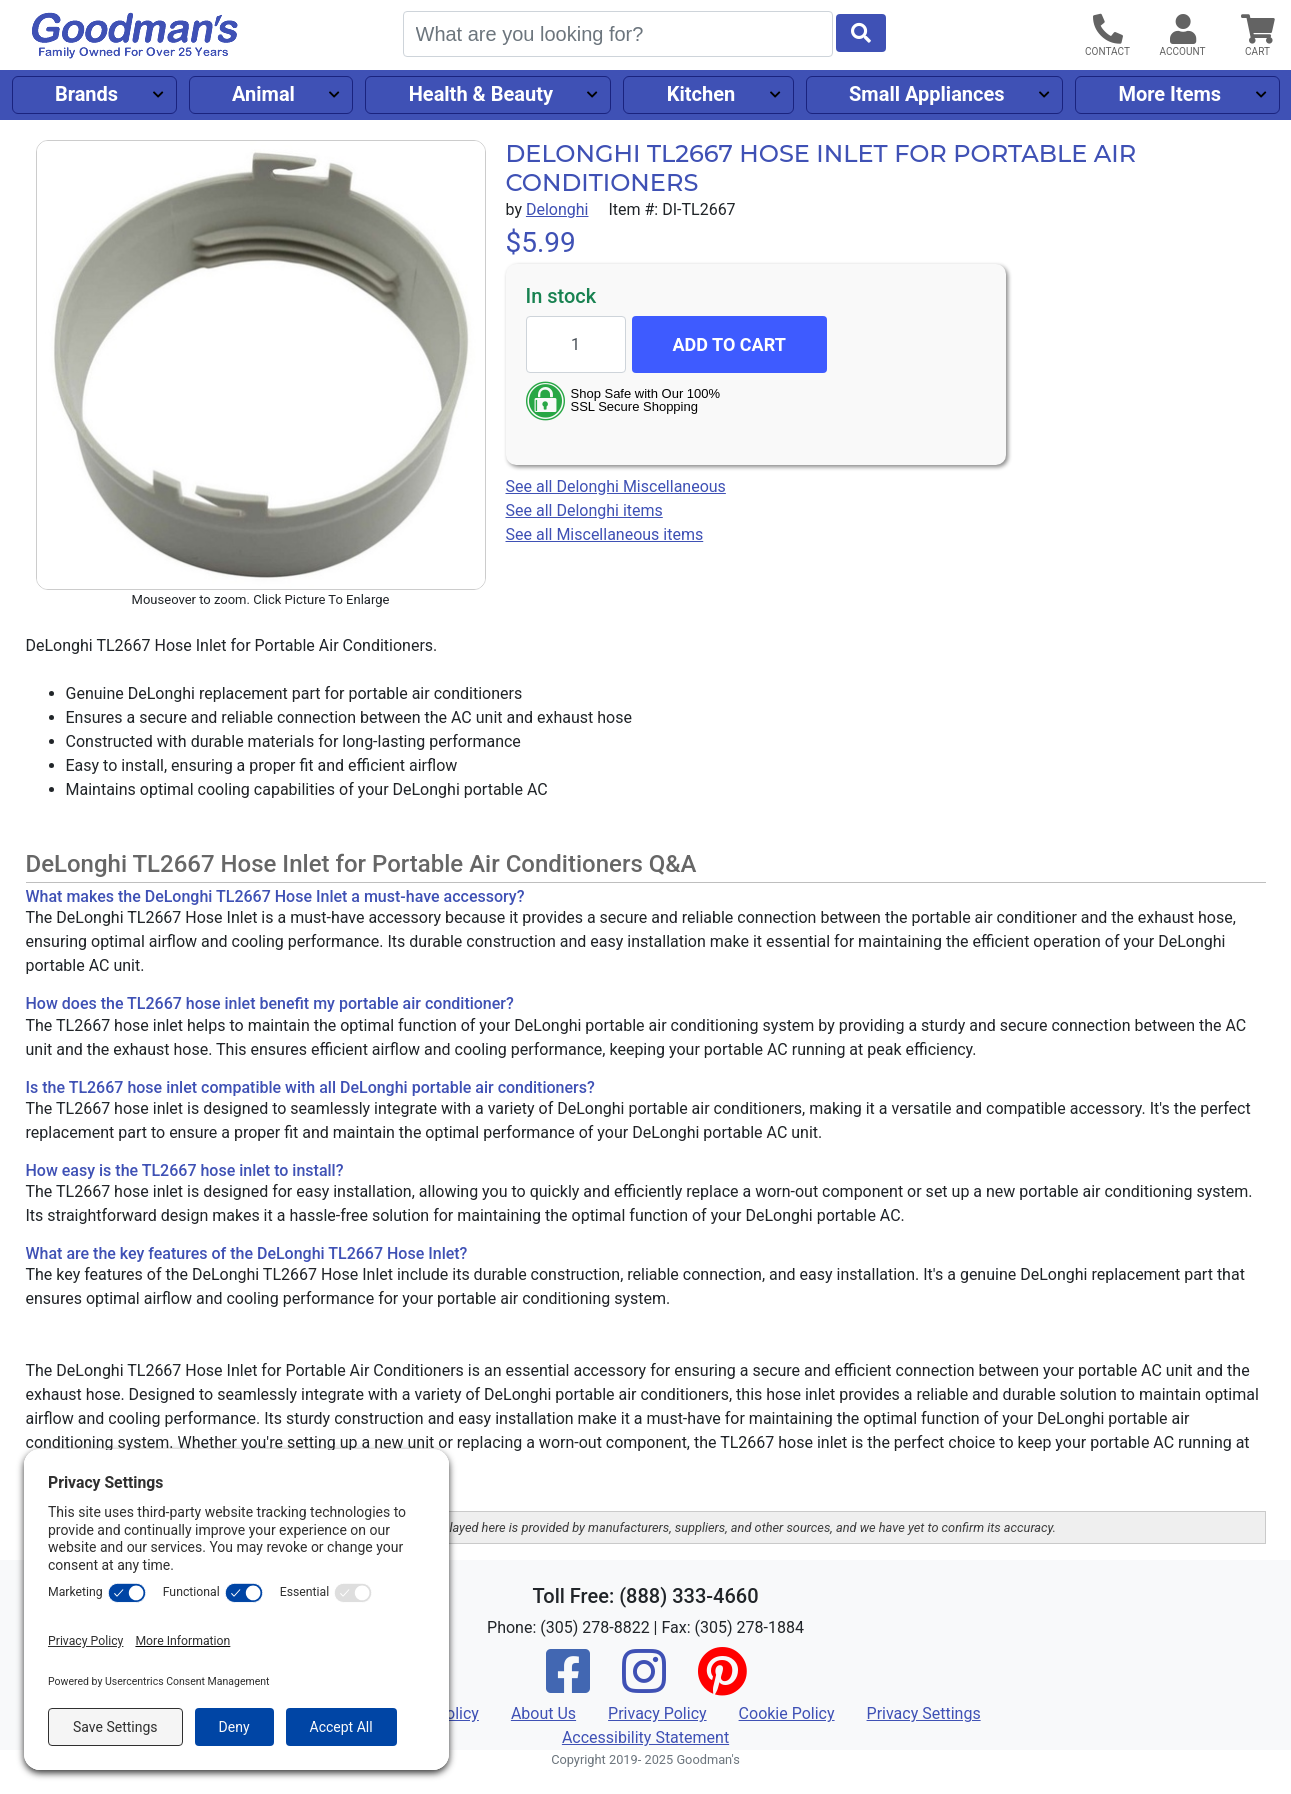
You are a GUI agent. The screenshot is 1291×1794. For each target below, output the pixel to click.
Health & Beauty (481, 94)
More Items (1169, 94)
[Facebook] (568, 1684)
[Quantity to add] (576, 344)
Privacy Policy (657, 1713)
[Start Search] (861, 33)
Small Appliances (927, 94)
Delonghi (557, 209)
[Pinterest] (722, 1684)
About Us (543, 1713)
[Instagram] (644, 1684)
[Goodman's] (135, 35)
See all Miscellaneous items (605, 534)
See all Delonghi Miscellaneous (616, 486)
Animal (263, 94)
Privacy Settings (924, 1713)
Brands (86, 94)
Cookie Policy (787, 1713)
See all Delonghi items (584, 510)
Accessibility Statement (645, 1737)
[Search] (618, 34)
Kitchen (701, 94)
